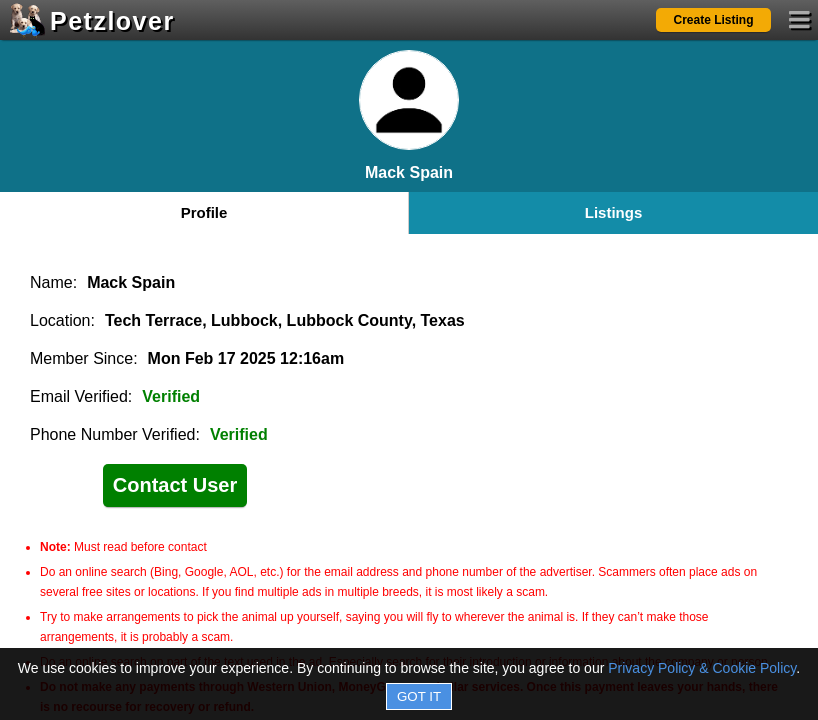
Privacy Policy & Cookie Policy (702, 668)
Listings (614, 212)
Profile (204, 212)
